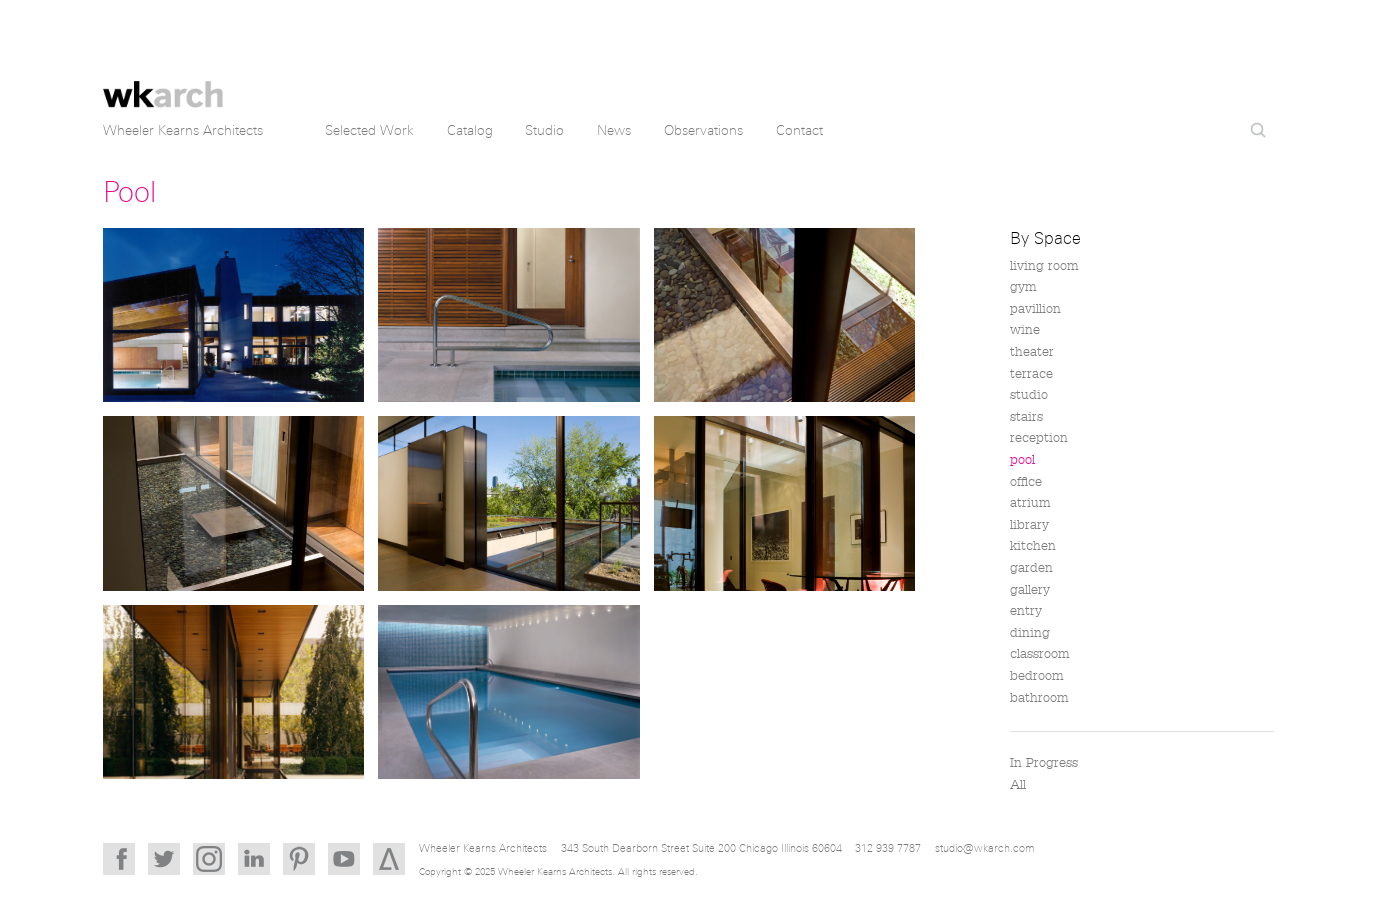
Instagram (209, 859)
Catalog (470, 130)
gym (1023, 287)
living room (1044, 266)
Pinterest (299, 859)
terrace (1031, 374)
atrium (1030, 503)
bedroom (1037, 676)
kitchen (1033, 546)
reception (1039, 438)
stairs (1026, 417)
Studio (544, 130)
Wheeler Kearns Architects (163, 83)
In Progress (1044, 763)
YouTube (344, 859)
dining (1030, 633)
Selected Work (369, 130)
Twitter (164, 859)
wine (1025, 330)
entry (1026, 611)
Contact (799, 130)
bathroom (1039, 698)
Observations (703, 130)
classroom (1040, 654)
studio (1029, 395)
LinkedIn (254, 859)
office (1026, 482)
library (1029, 525)
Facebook (119, 859)
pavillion (1035, 309)
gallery (1030, 590)
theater (1032, 352)
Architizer (389, 859)
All (1018, 785)
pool (1022, 460)
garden (1031, 568)
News (614, 130)
